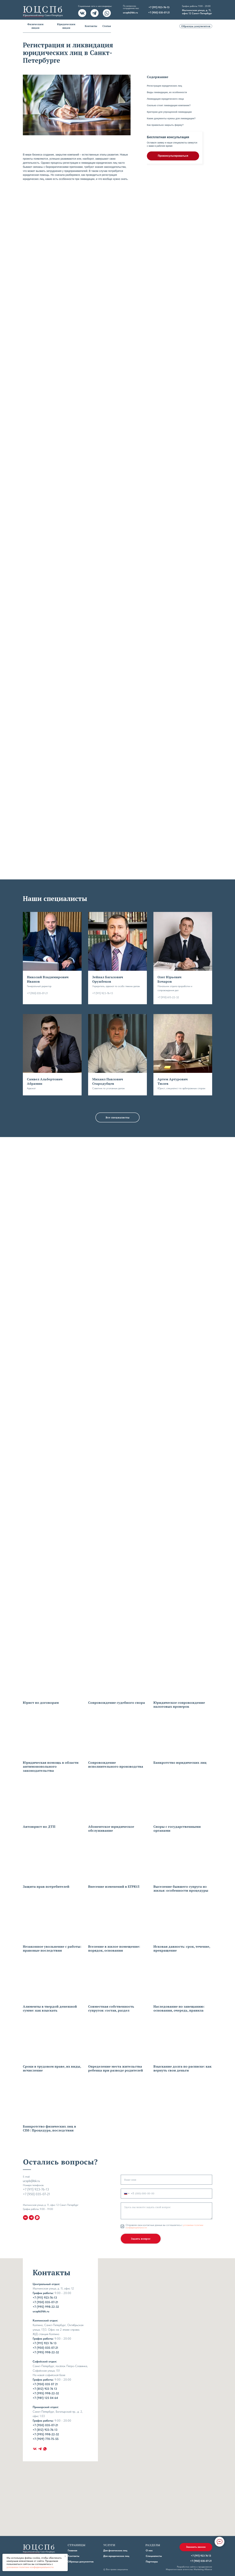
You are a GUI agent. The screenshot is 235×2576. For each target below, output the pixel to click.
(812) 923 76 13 (46, 2388)
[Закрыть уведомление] (65, 2556)
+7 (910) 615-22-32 (168, 997)
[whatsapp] (37, 2217)
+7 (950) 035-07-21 (37, 993)
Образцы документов (81, 2561)
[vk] (25, 2217)
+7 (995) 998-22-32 (46, 2306)
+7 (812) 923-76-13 (45, 2429)
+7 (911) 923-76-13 (102, 993)
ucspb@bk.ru (31, 2181)
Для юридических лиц (116, 2556)
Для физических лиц (115, 2550)
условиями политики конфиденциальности (30, 2567)
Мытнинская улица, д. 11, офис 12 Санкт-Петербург (197, 12)
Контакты (73, 2556)
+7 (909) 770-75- (44, 2439)
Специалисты (154, 2556)
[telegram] (31, 2217)
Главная (72, 2550)
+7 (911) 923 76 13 (44, 2343)
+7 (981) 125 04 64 (45, 2398)
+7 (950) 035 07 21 (45, 2384)
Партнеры (152, 2561)
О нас (149, 2550)
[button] (173, 155)
